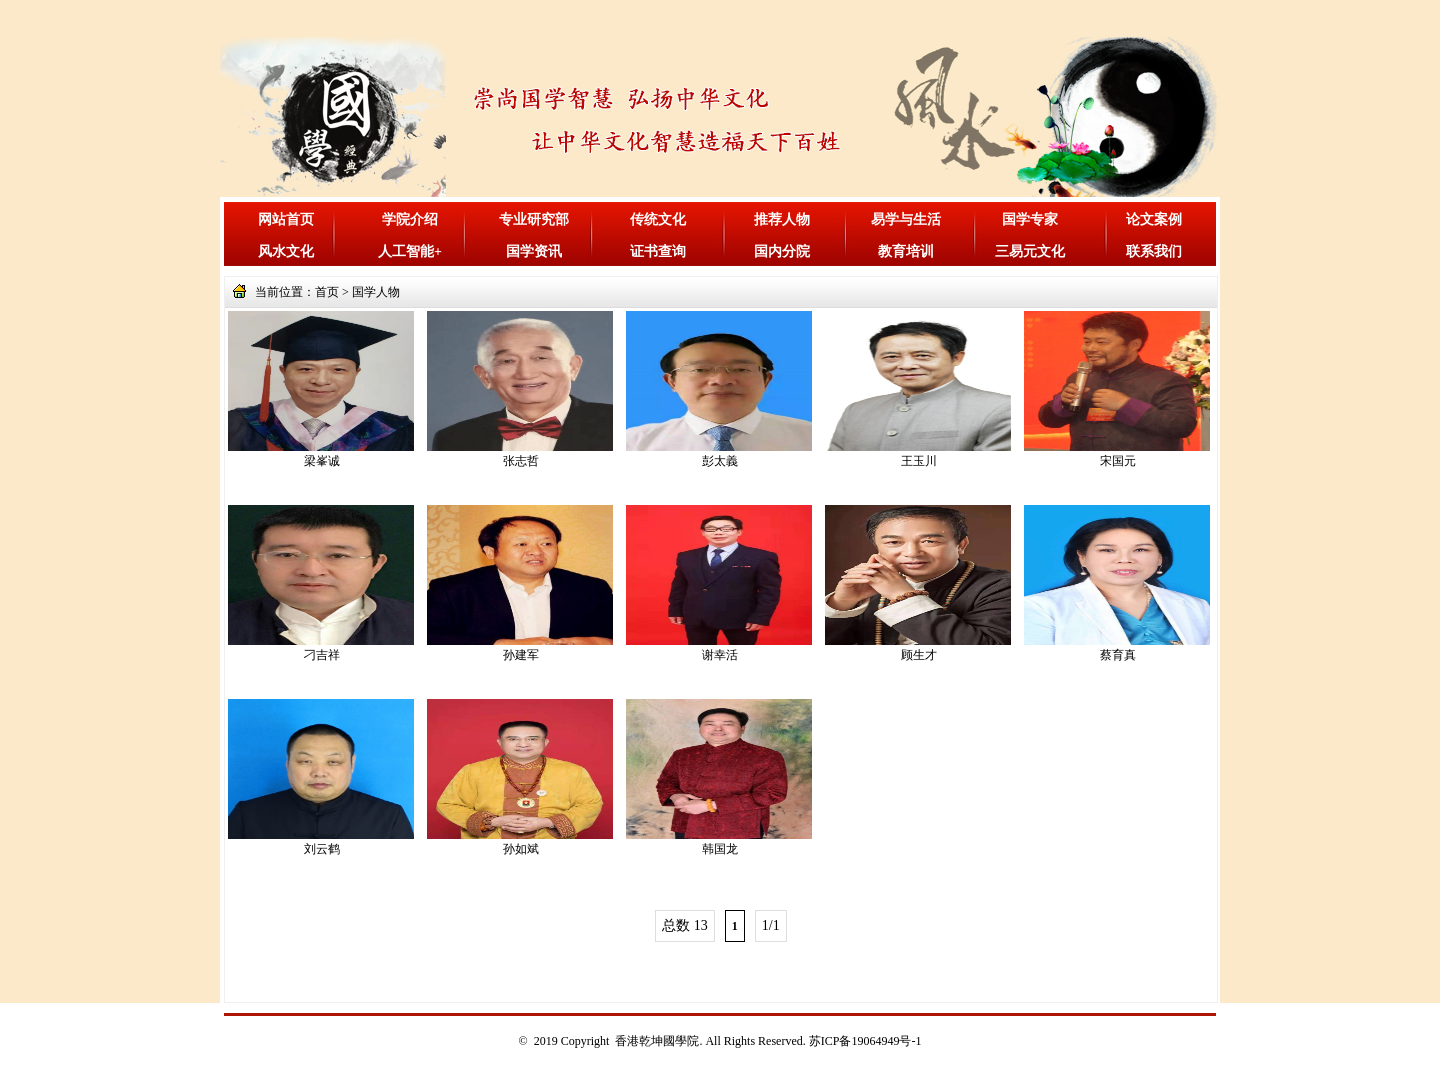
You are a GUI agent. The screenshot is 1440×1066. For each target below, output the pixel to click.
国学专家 (1030, 219)
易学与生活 (906, 219)
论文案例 (1154, 219)
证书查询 (658, 251)
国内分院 (782, 251)
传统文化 (658, 219)
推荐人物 (782, 219)
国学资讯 (534, 251)
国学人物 (376, 292)
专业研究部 (534, 219)
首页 (327, 292)
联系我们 (1154, 251)
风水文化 (286, 251)
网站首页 (286, 219)
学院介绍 (410, 219)
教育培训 (906, 251)
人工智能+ (410, 251)
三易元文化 (1030, 251)
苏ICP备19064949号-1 (865, 1041)
